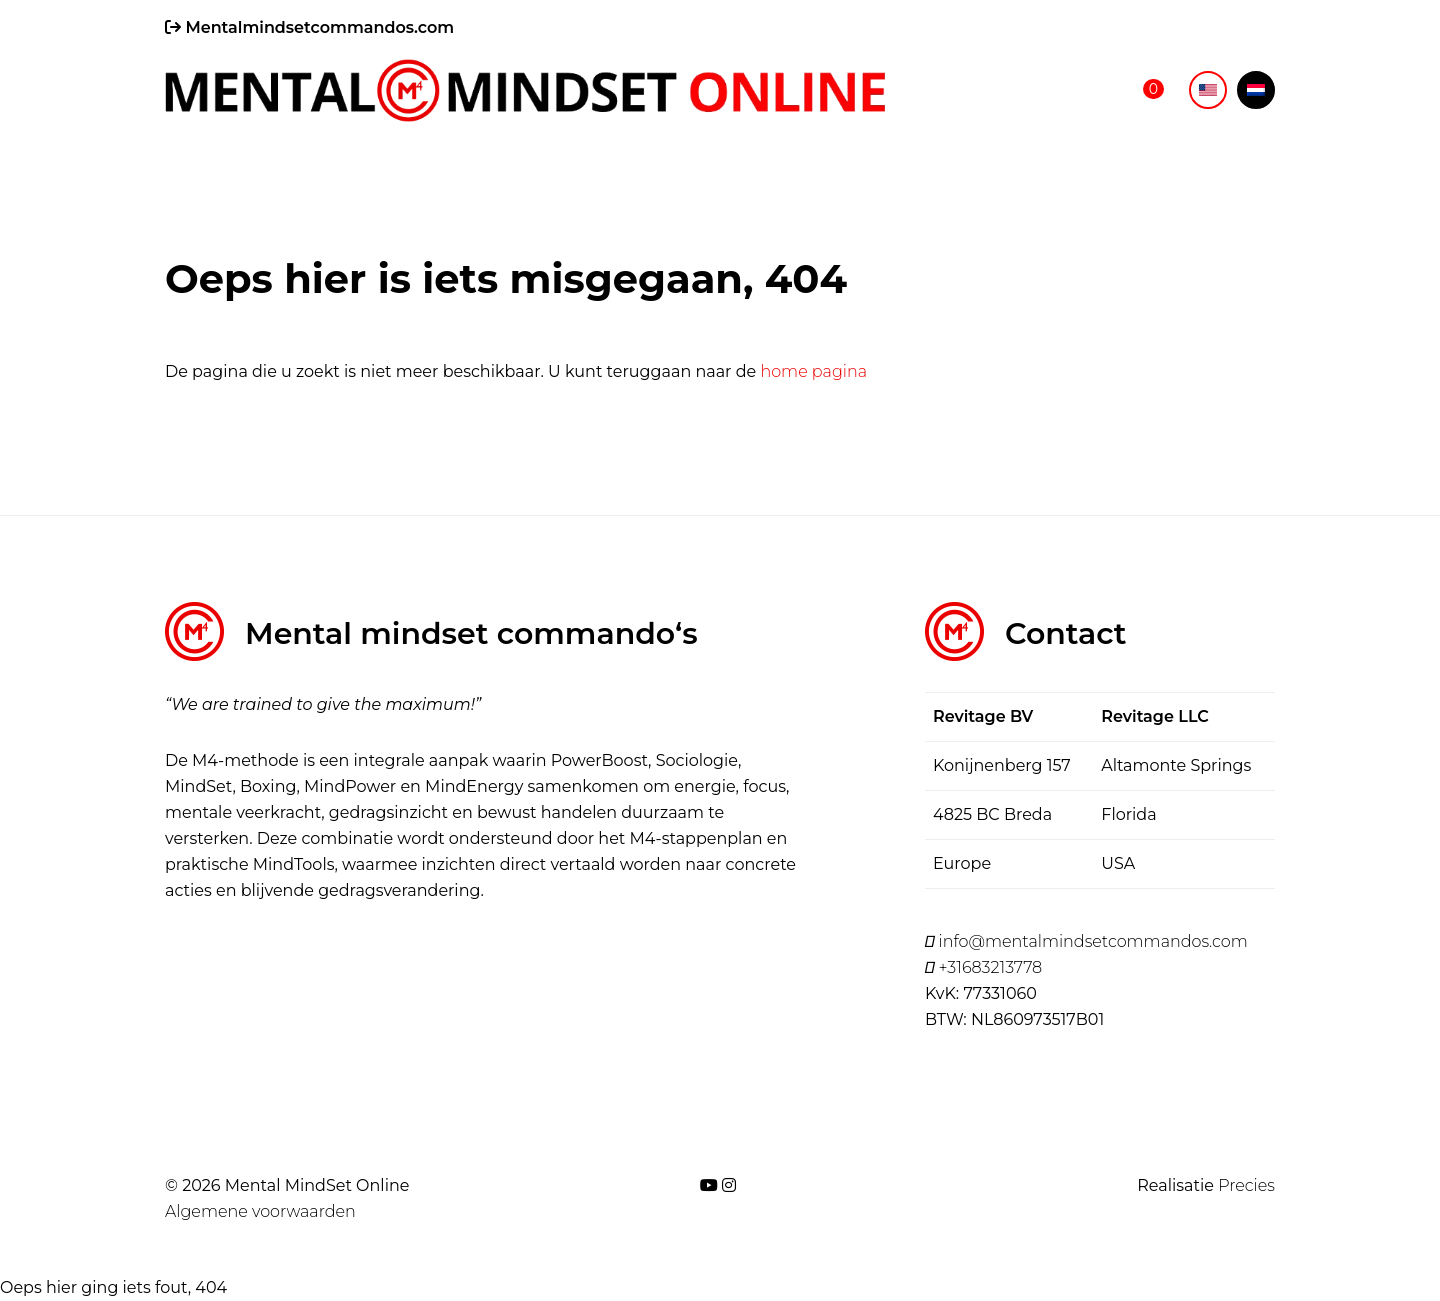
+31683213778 (983, 967)
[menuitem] (1208, 90)
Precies (1246, 1185)
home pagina (813, 371)
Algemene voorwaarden (260, 1211)
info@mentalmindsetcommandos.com (1086, 941)
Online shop (1043, 91)
